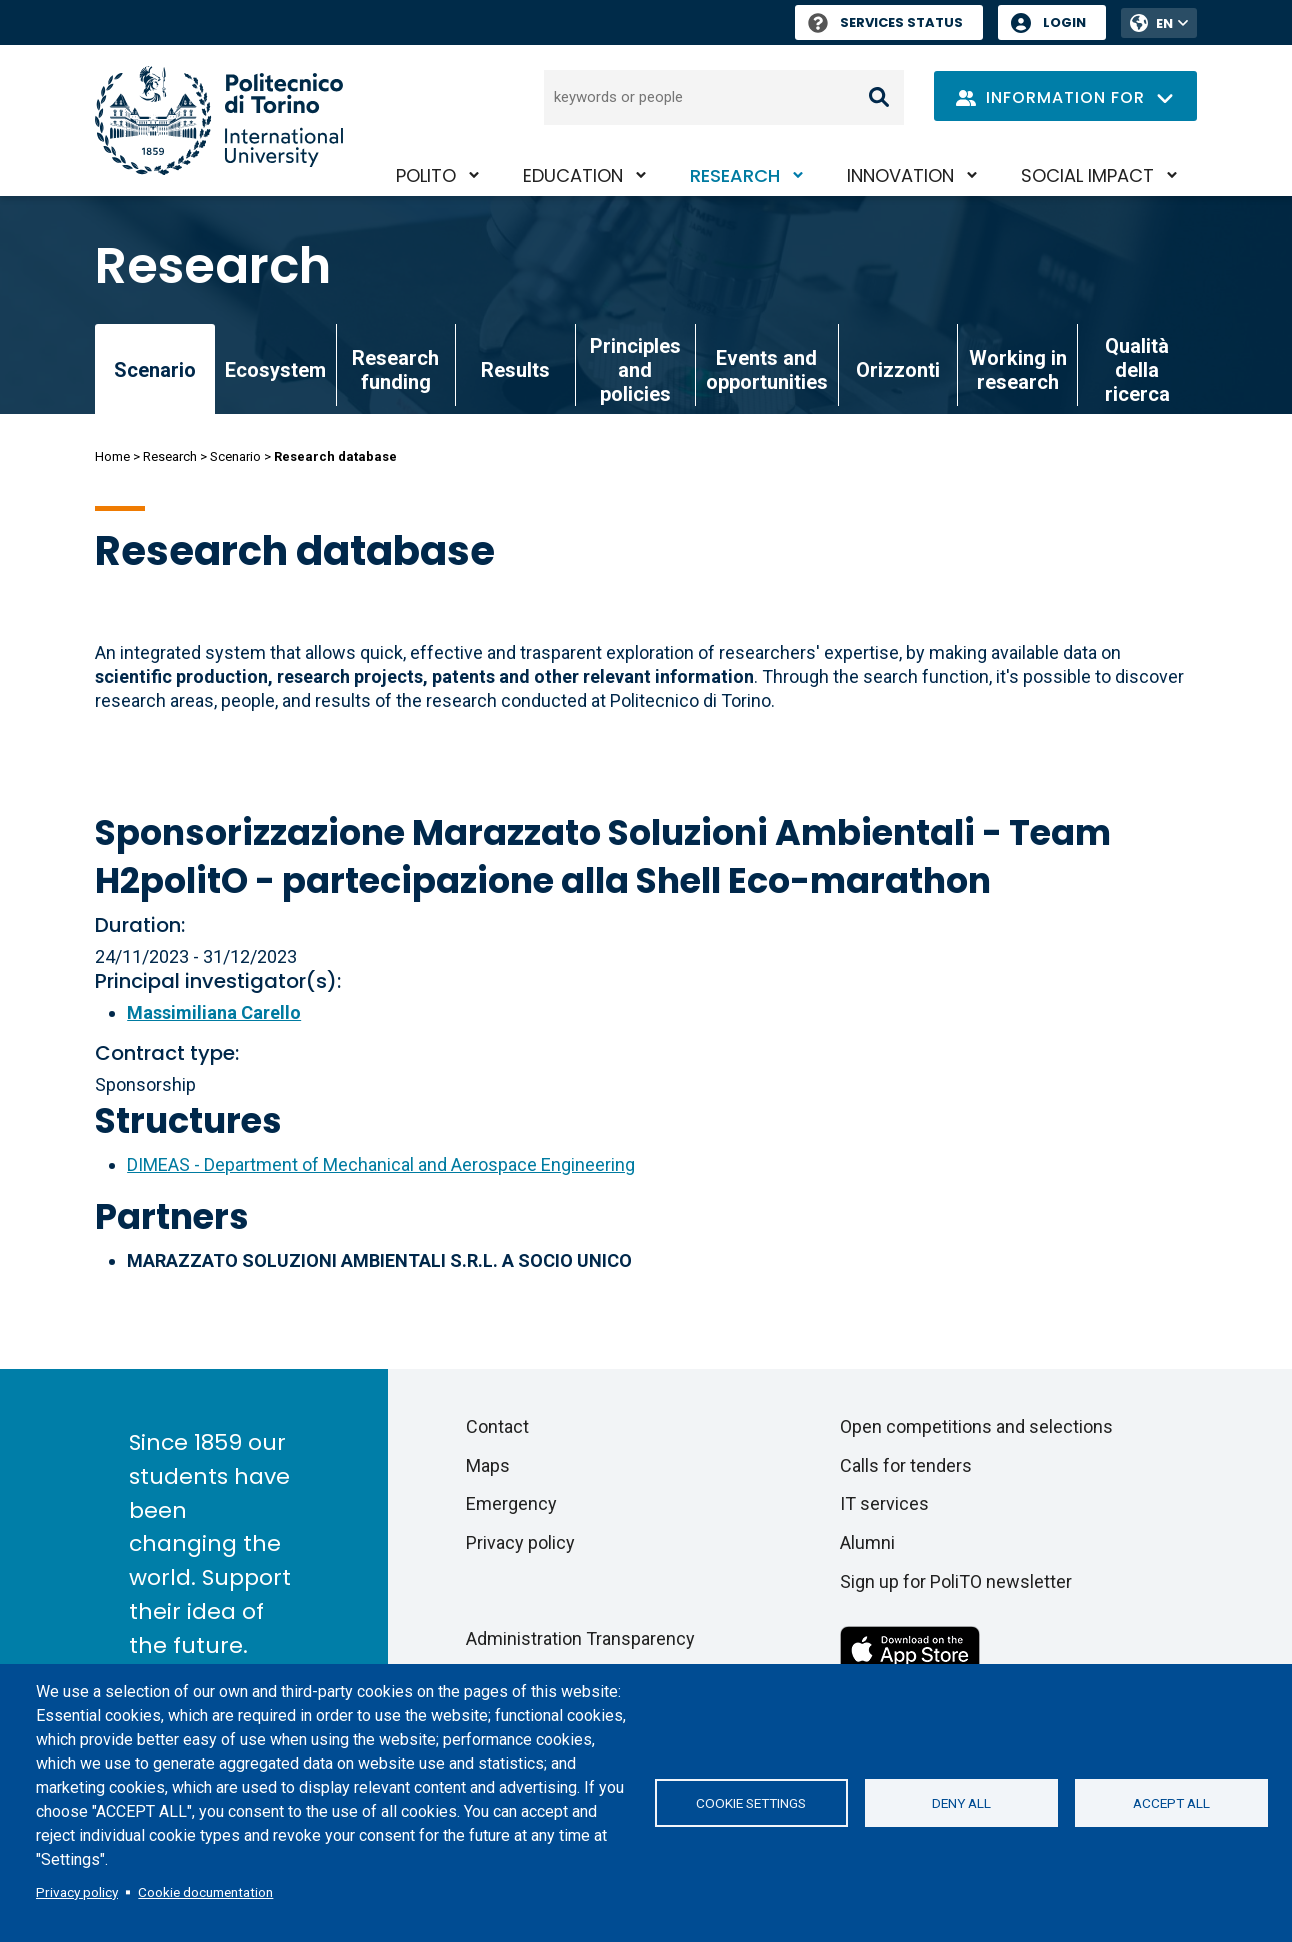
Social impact (1087, 175)
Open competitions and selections (976, 1426)
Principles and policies (635, 370)
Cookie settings (751, 1803)
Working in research (1018, 370)
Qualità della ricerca (1137, 370)
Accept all (1171, 1803)
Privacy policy (77, 1892)
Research (735, 175)
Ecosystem (275, 370)
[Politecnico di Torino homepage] (219, 120)
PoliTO (426, 175)
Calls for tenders (906, 1465)
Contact (497, 1426)
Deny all (961, 1803)
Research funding (395, 370)
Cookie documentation (205, 1892)
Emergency (511, 1503)
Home (112, 456)
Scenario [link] (155, 370)
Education (573, 175)
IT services (884, 1503)
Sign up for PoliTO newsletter (956, 1581)
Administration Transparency (580, 1638)
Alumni (867, 1542)
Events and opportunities (767, 370)
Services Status (885, 22)
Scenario (235, 456)
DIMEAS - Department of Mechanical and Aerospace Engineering (381, 1164)
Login (1064, 22)
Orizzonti (898, 370)
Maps (488, 1465)
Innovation (900, 175)
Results (515, 370)
